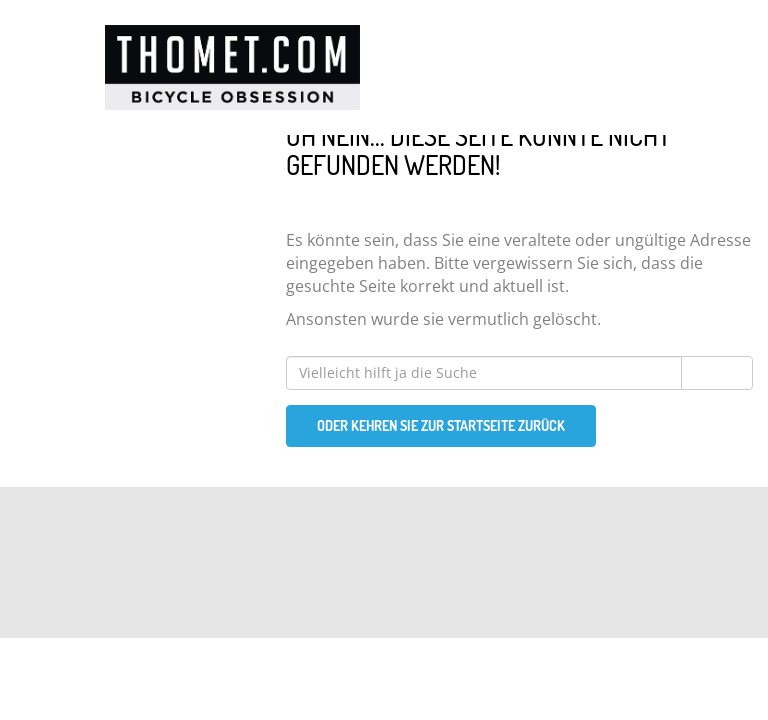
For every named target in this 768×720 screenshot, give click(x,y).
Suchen (717, 372)
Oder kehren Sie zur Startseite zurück (441, 425)
